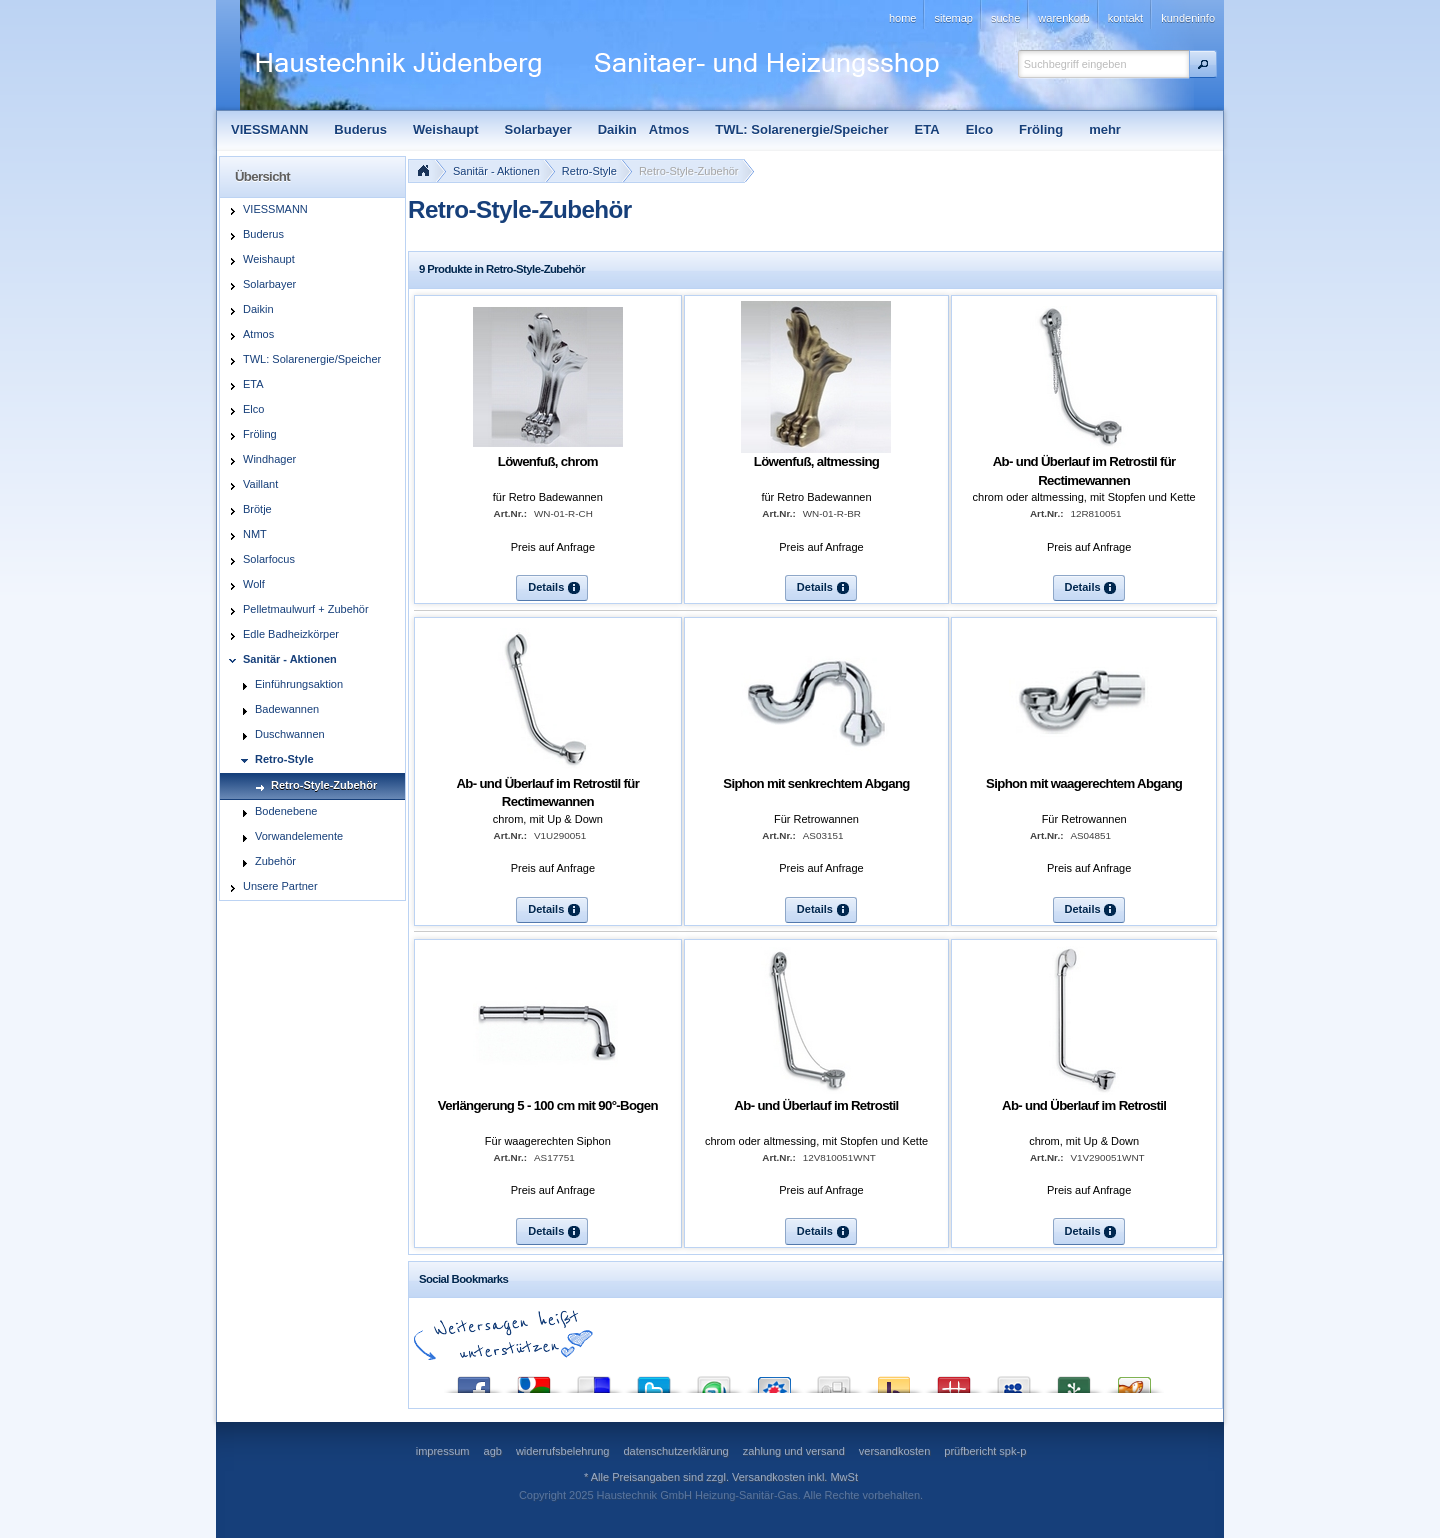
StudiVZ (774, 1380)
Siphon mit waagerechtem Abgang (1084, 783)
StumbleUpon (714, 1380)
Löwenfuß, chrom (548, 461)
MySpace (1014, 1380)
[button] (1203, 64)
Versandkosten (768, 1477)
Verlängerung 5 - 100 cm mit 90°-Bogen (548, 1105)
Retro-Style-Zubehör (689, 171)
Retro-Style (589, 171)
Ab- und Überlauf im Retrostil (816, 1105)
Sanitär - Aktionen (496, 171)
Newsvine (1074, 1380)
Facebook (474, 1380)
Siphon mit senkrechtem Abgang (816, 783)
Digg (834, 1380)
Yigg (1134, 1380)
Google (534, 1380)
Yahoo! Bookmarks (894, 1380)
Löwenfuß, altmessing (816, 461)
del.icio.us (594, 1380)
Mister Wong (954, 1380)
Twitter (654, 1380)
